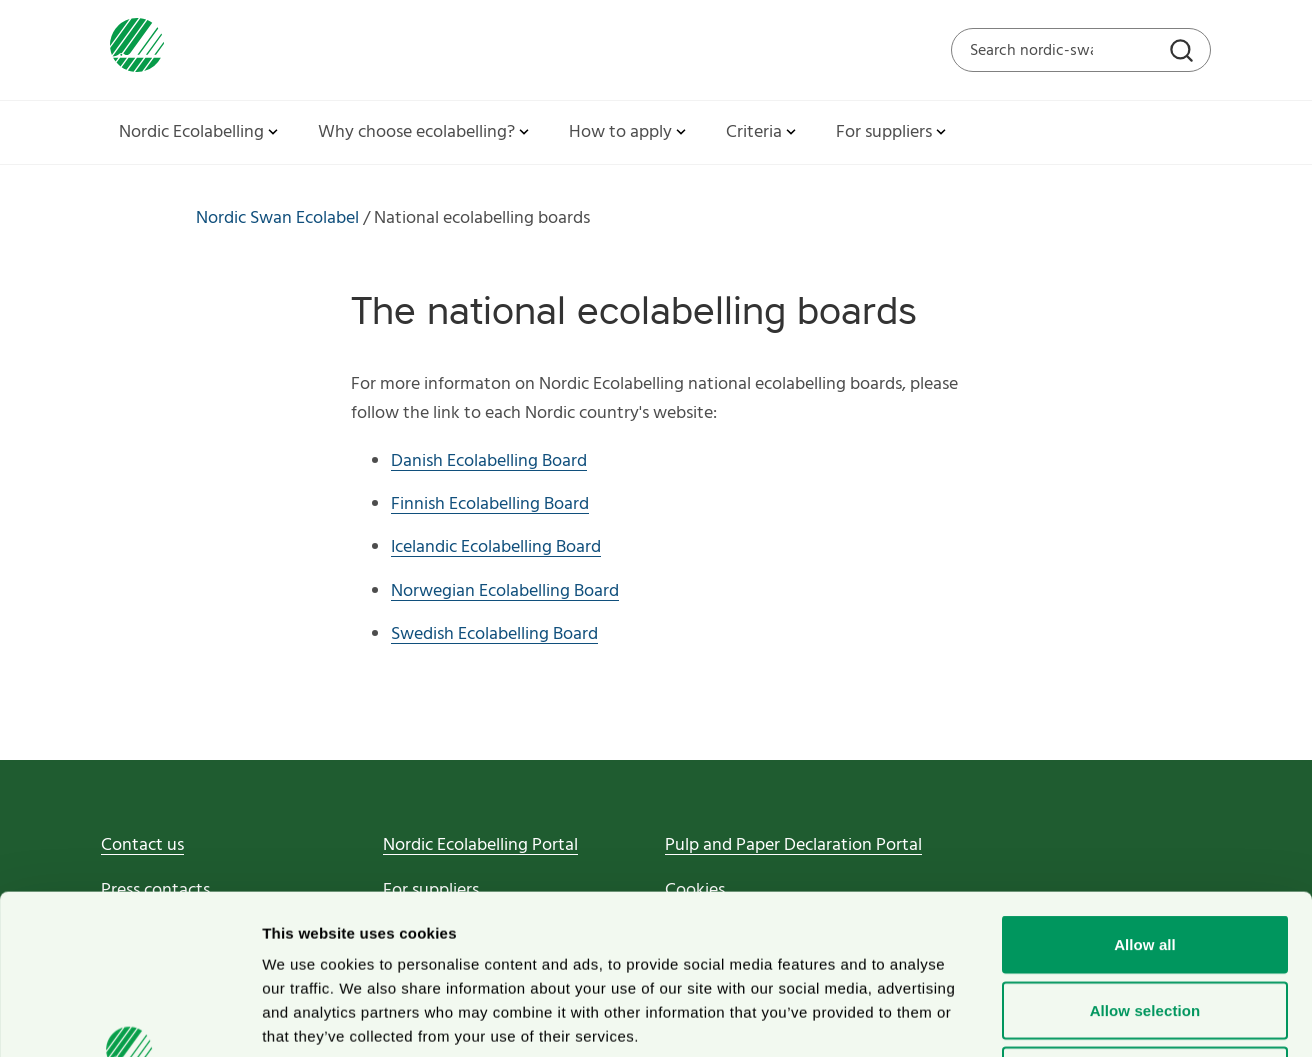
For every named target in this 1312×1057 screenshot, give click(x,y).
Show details (1049, 1017)
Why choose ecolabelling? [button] (425, 132)
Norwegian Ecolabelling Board (505, 591)
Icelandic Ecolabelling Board (496, 547)
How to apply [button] (629, 132)
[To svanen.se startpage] (132, 49)
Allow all (1145, 794)
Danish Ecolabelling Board (489, 461)
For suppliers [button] (893, 132)
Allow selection (1145, 860)
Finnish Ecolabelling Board (490, 504)
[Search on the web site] (1081, 50)
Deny (1144, 925)
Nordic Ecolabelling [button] (200, 132)
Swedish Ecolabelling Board (494, 634)
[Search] (1184, 53)
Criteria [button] (763, 132)
